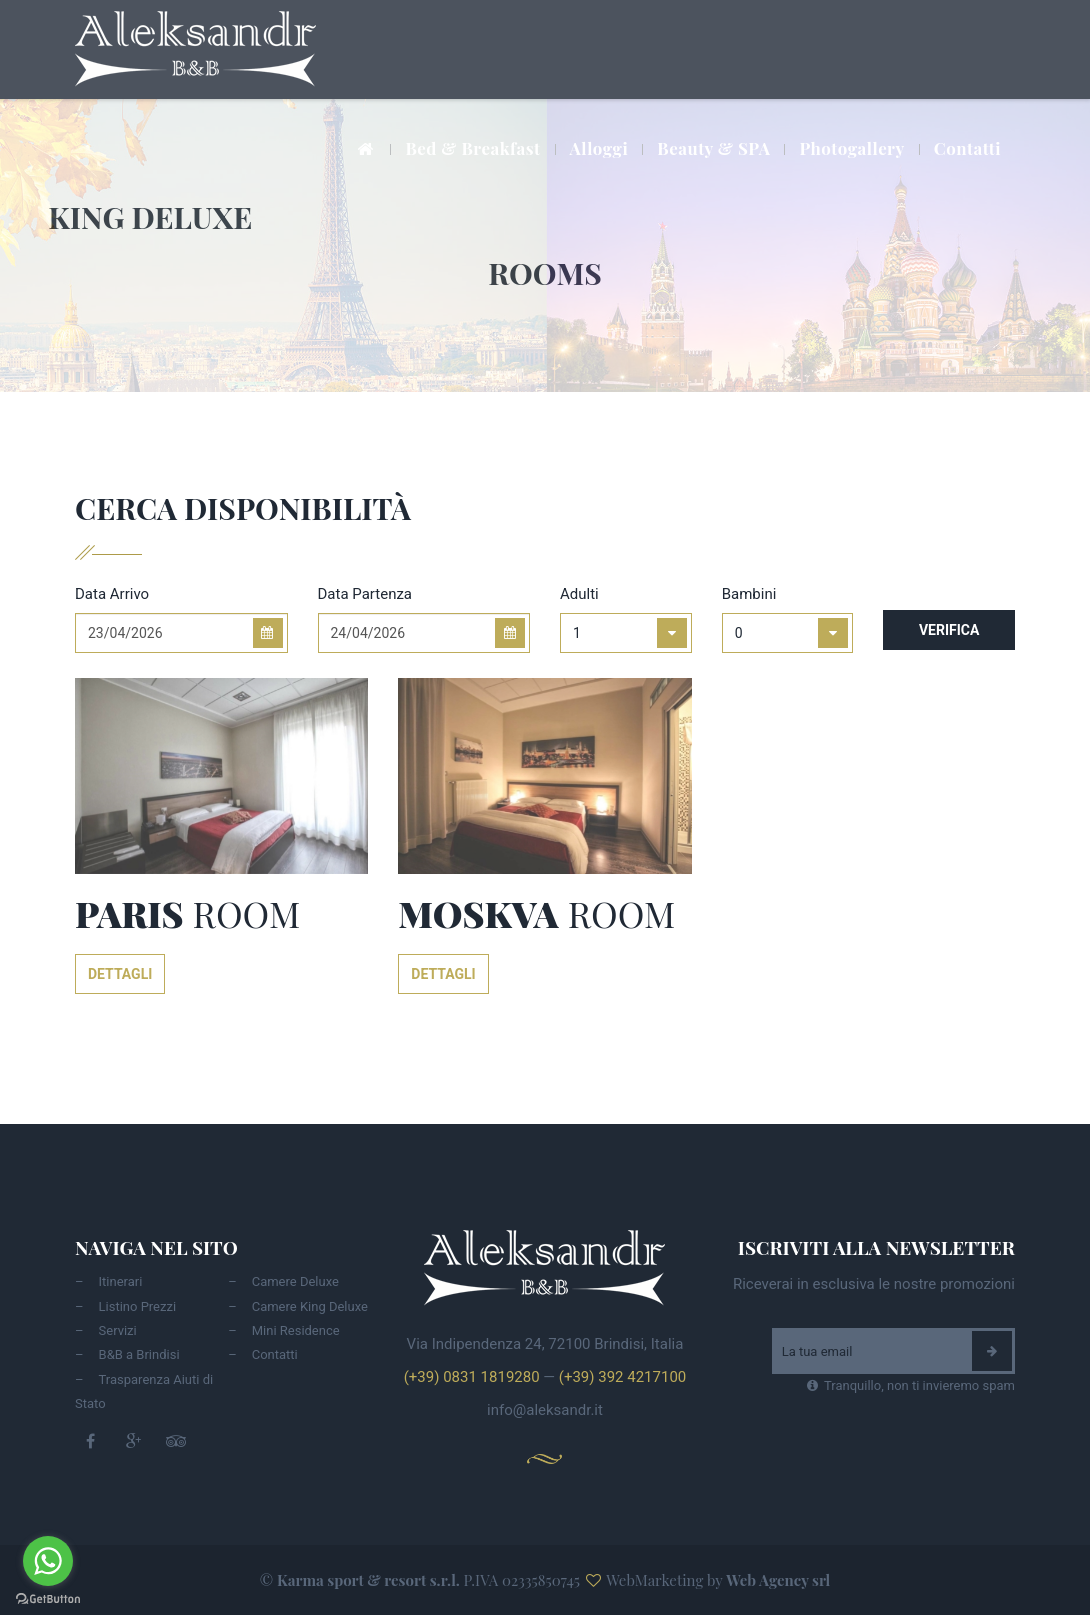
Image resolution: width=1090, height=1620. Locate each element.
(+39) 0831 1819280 (472, 1377)
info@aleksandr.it (545, 1410)
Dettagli (120, 974)
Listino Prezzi (138, 1306)
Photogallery (851, 148)
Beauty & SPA (713, 148)
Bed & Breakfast (472, 148)
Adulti (579, 594)
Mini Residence (296, 1330)
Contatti (967, 148)
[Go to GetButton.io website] (48, 1599)
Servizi (118, 1330)
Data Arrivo (112, 594)
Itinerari (121, 1281)
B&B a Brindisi (139, 1354)
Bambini (749, 594)
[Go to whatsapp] (48, 1561)
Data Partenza (365, 594)
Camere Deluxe (295, 1281)
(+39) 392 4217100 (622, 1377)
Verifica (949, 630)
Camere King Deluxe (310, 1306)
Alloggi (599, 148)
